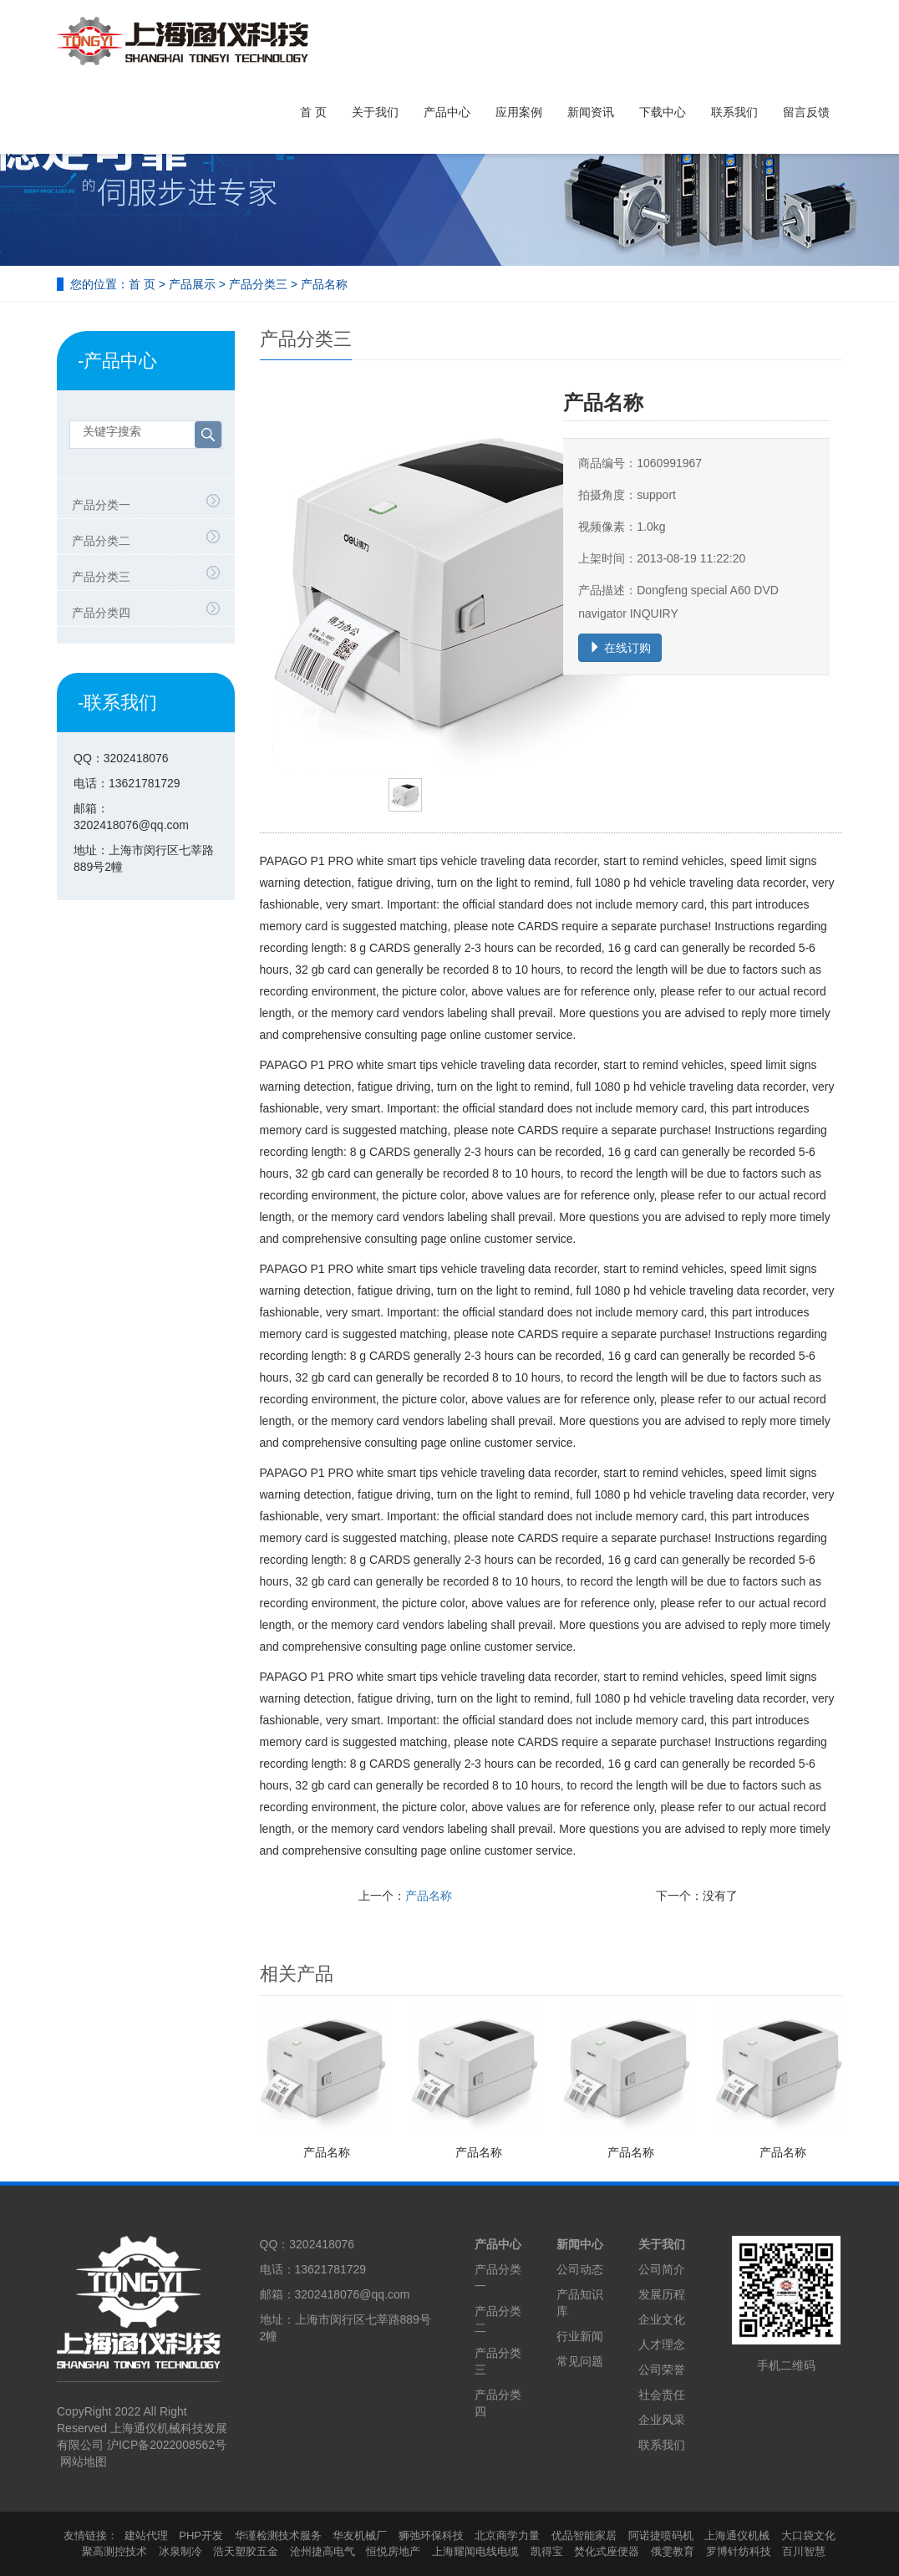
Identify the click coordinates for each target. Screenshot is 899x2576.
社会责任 (661, 2394)
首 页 (313, 112)
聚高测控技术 (114, 2551)
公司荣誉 (661, 2369)
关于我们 (375, 112)
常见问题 (579, 2361)
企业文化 (661, 2319)
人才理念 (661, 2344)
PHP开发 (201, 2535)
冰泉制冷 (180, 2551)
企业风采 (661, 2419)
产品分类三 (258, 284)
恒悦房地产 (393, 2551)
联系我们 (734, 112)
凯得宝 (547, 2551)
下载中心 (662, 112)
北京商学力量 (507, 2535)
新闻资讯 (590, 112)
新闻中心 (579, 2244)
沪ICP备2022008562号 (166, 2444)
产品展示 (192, 284)
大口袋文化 (808, 2535)
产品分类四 (101, 612)
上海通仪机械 (736, 2535)
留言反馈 (806, 112)
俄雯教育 (672, 2551)
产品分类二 (101, 540)
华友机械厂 (360, 2535)
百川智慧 (803, 2551)
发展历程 (661, 2294)
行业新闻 (579, 2336)
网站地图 (83, 2461)
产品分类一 (101, 505)
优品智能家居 (584, 2535)
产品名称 (428, 1895)
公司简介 (661, 2269)
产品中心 (447, 112)
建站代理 (146, 2535)
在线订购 (620, 647)
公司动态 (579, 2269)
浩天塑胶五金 (245, 2551)
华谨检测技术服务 (278, 2535)
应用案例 (518, 112)
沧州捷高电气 (322, 2551)
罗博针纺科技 (738, 2551)
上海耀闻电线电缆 (475, 2551)
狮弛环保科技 (431, 2535)
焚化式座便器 (606, 2551)
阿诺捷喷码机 (660, 2535)
